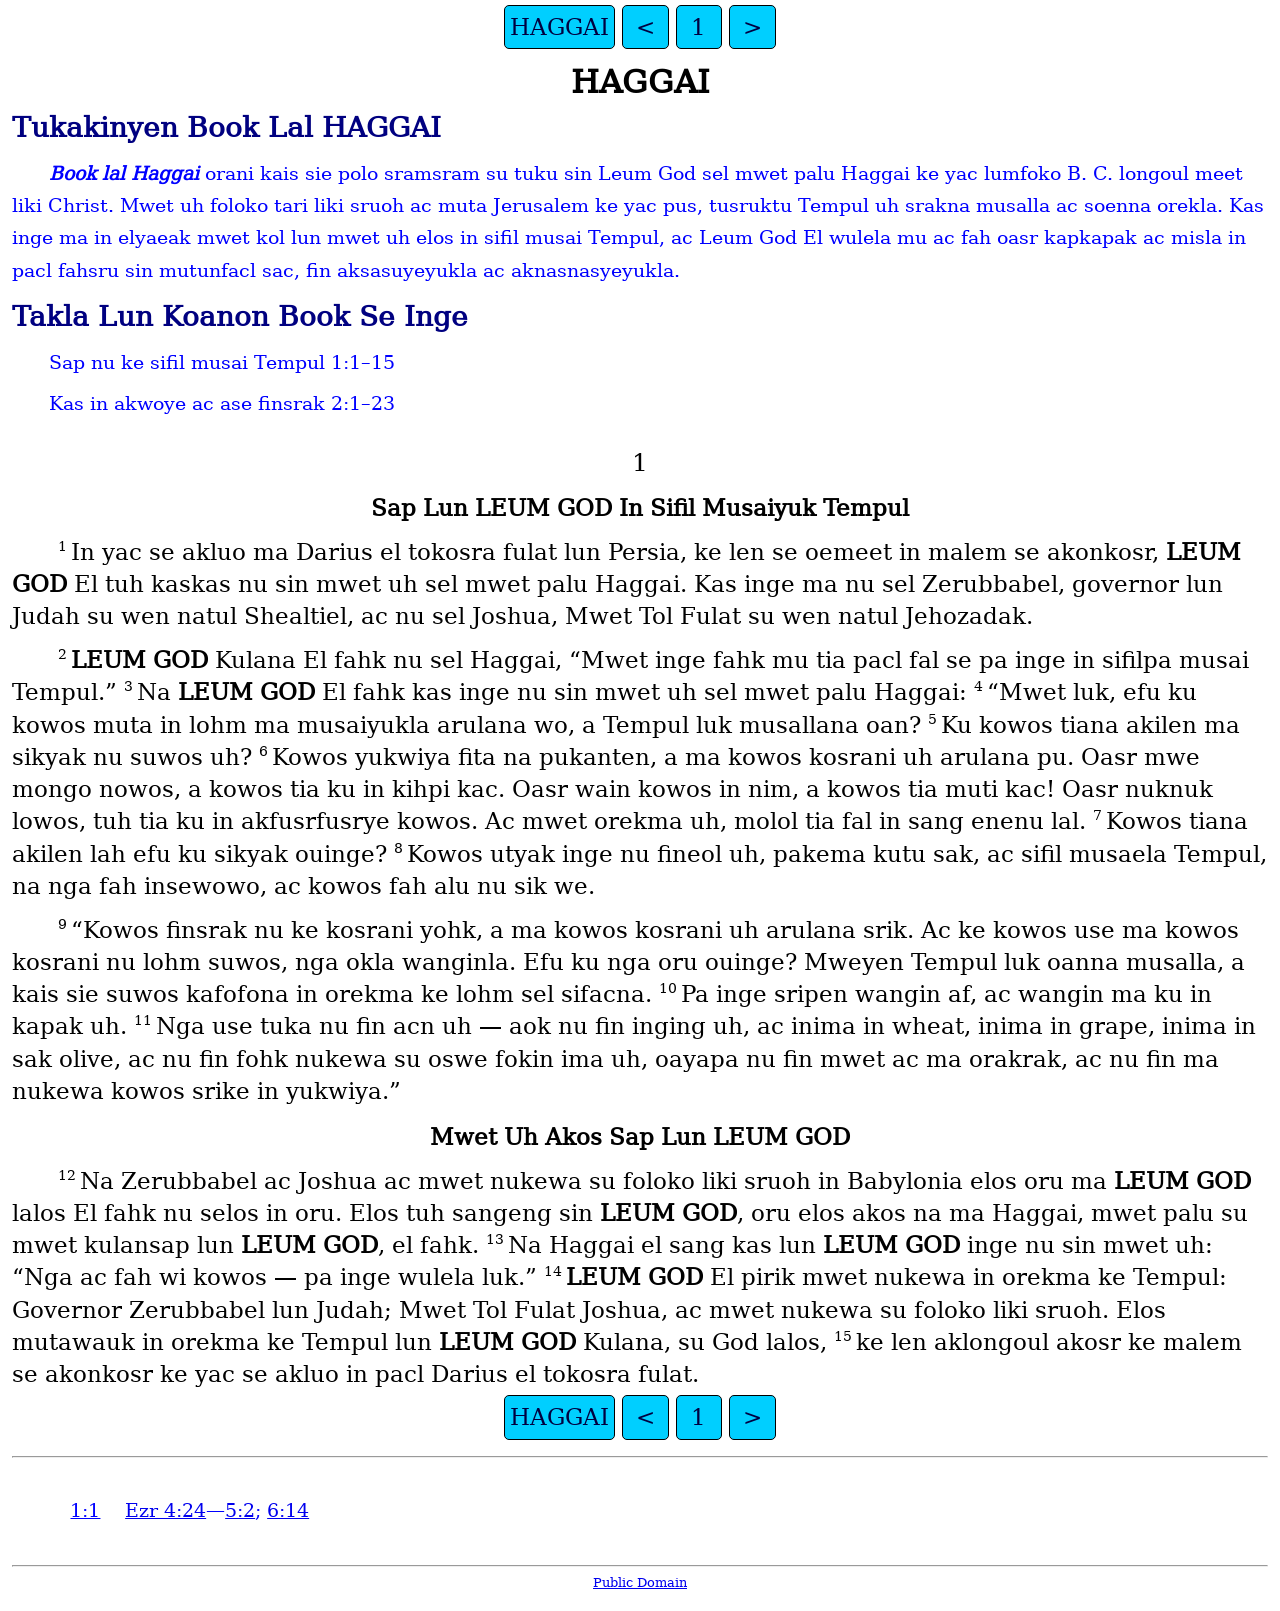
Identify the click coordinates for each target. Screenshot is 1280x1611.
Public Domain (640, 1582)
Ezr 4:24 (165, 1510)
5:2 (240, 1510)
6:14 (288, 1510)
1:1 (85, 1510)
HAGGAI (559, 27)
